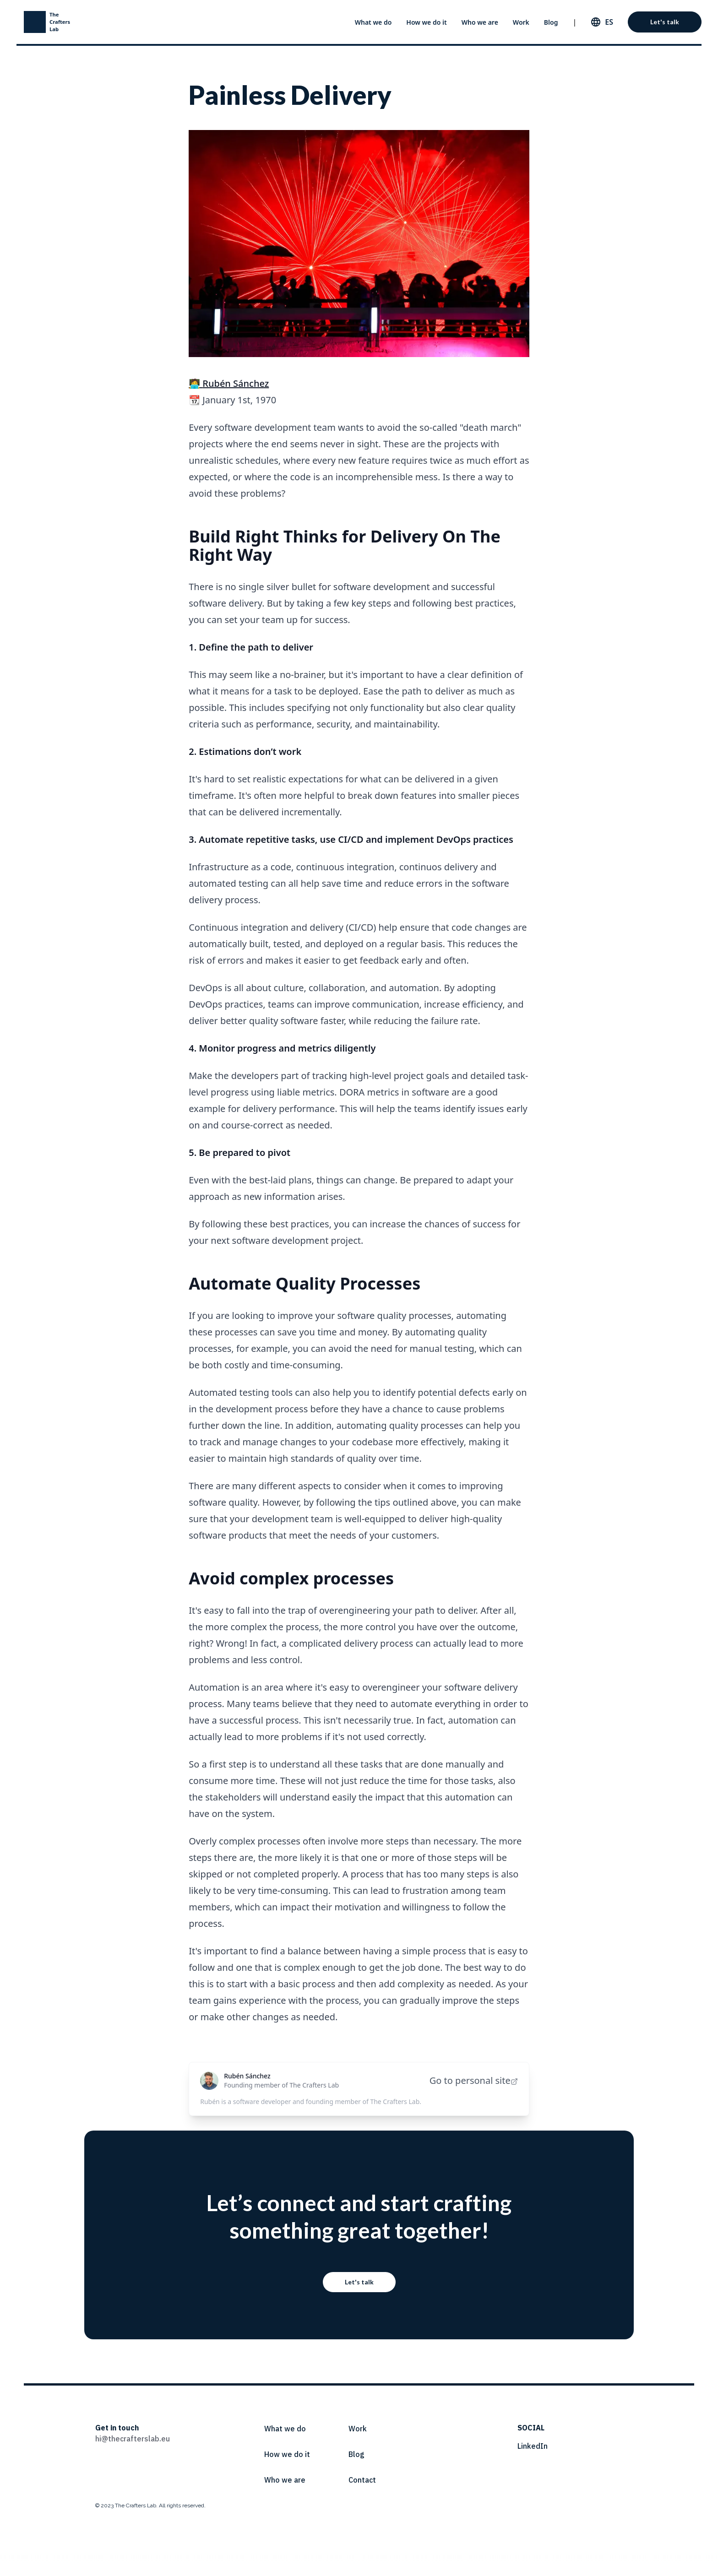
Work (521, 22)
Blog (551, 22)
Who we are (480, 22)
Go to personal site (474, 2080)
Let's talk (664, 22)
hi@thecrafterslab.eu (132, 2438)
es (609, 22)
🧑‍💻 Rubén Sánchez (229, 383)
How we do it (426, 22)
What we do (373, 22)
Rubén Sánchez (247, 2076)
